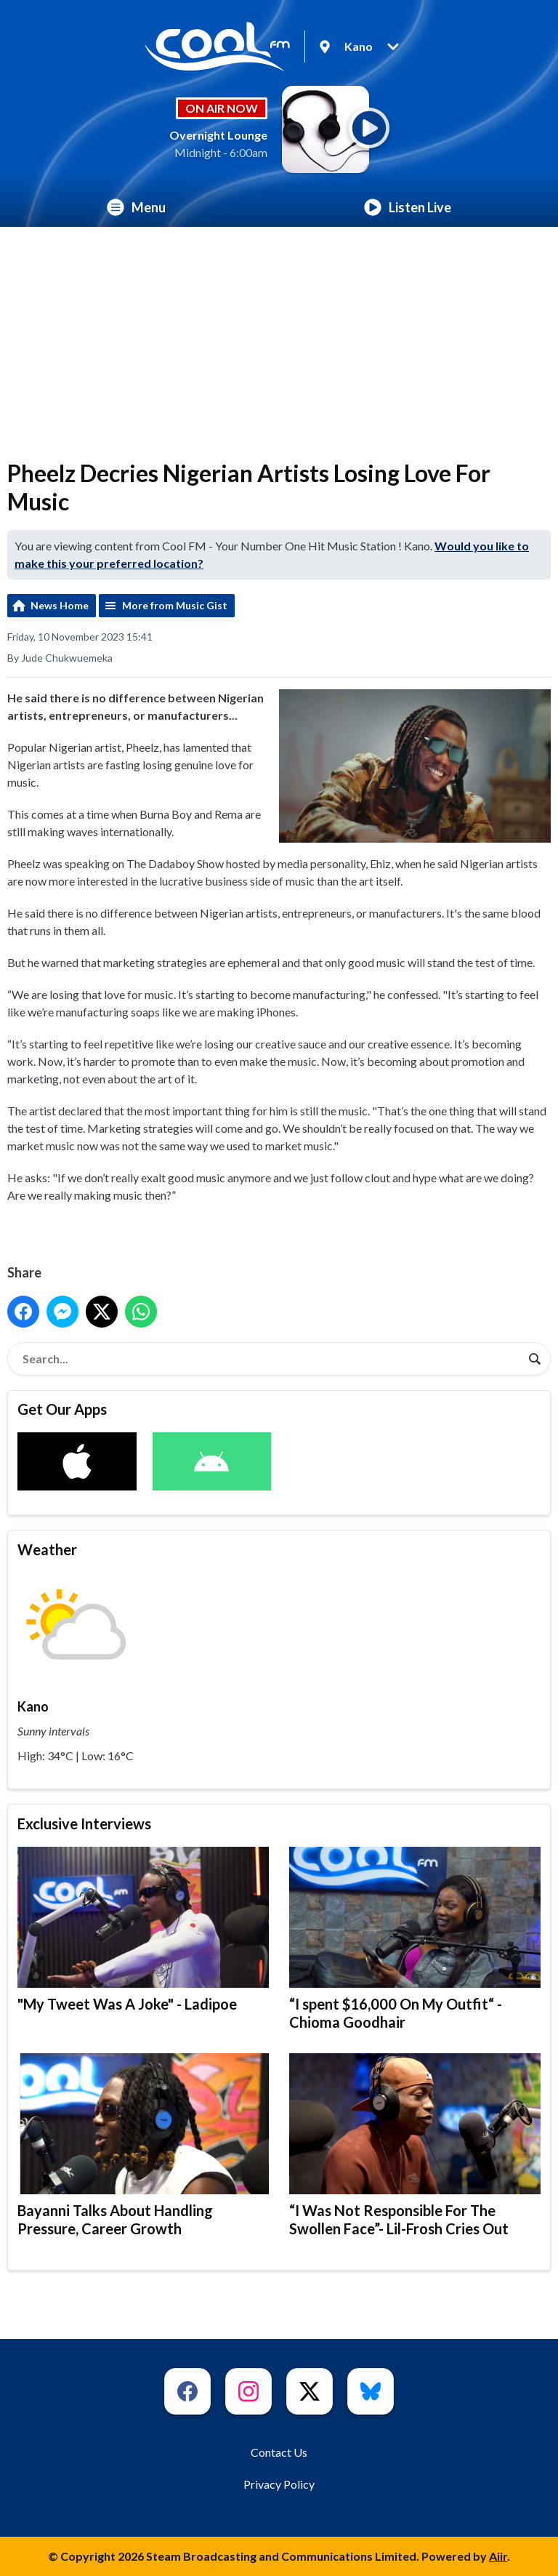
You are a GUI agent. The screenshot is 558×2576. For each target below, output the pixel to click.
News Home (60, 605)
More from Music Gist (174, 605)
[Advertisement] (279, 336)
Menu (136, 207)
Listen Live (407, 207)
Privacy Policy (279, 2484)
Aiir (498, 2556)
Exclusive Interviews (84, 1823)
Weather (47, 1549)
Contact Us (279, 2452)
